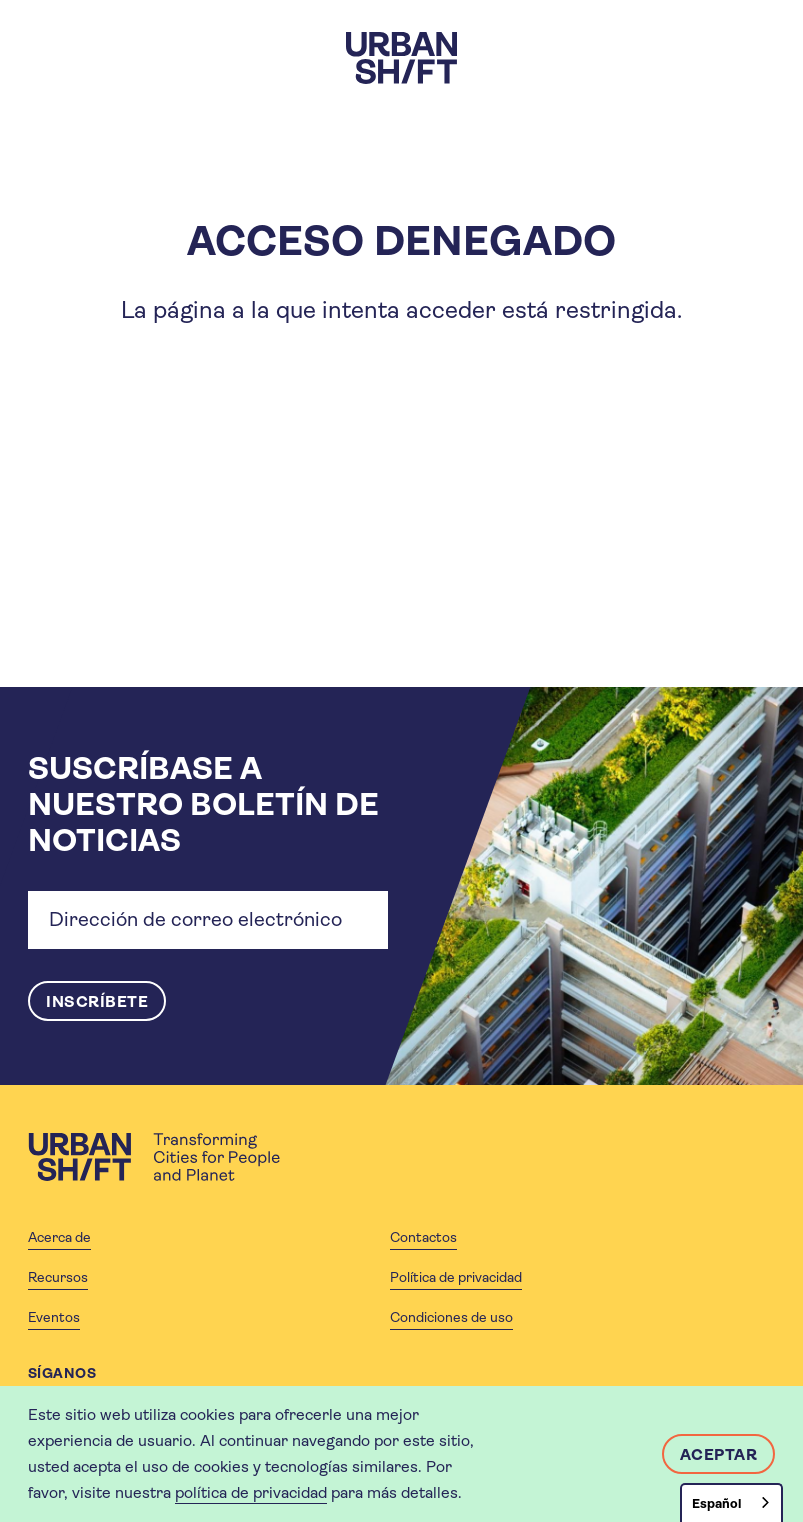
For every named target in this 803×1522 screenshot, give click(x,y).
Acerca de (59, 1237)
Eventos (54, 1317)
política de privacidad (251, 1492)
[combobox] (731, 1502)
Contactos (423, 1237)
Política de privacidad (456, 1277)
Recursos (58, 1277)
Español (716, 1503)
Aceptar (719, 1454)
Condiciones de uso (451, 1317)
